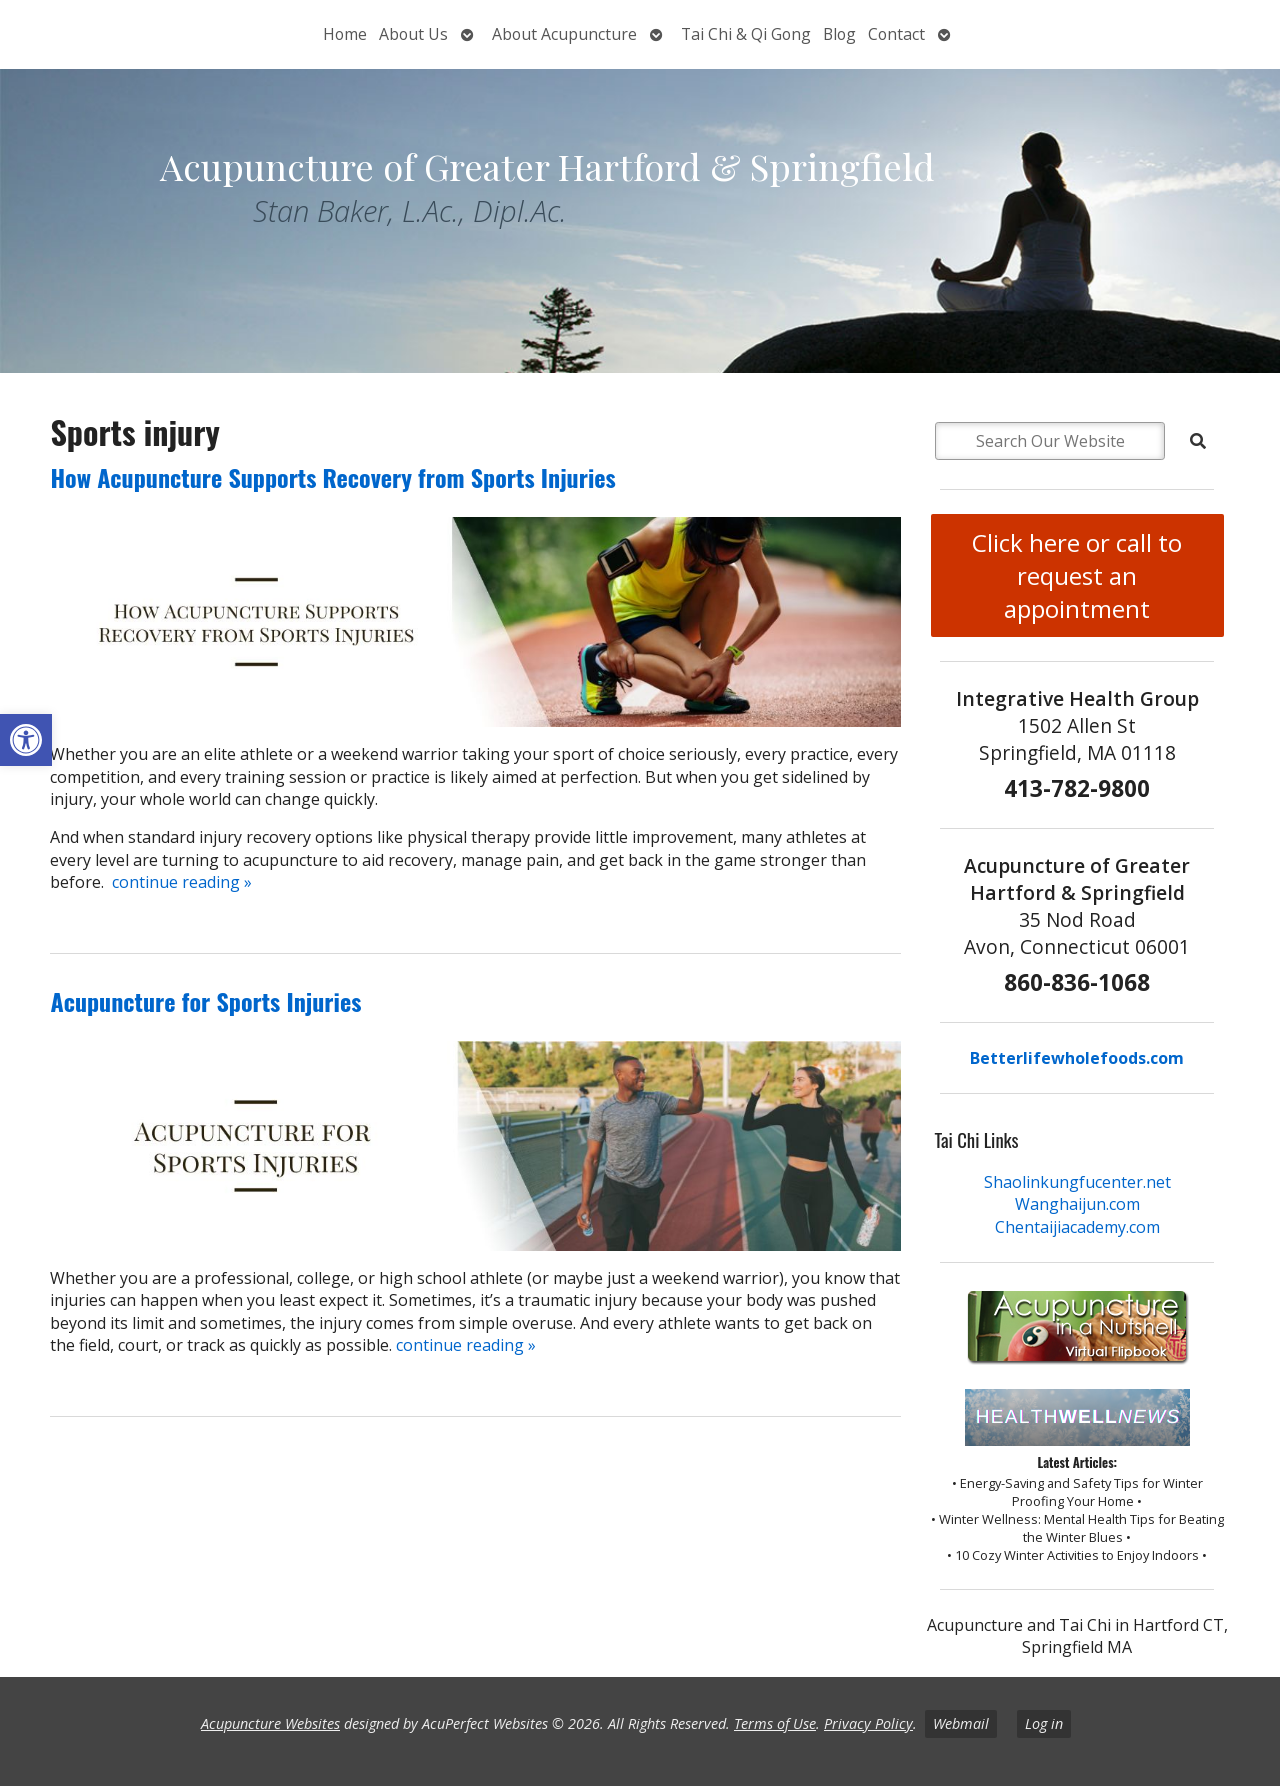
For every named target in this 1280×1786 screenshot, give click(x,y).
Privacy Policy (868, 1723)
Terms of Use (775, 1723)
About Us (413, 34)
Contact (896, 34)
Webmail (961, 1723)
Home (345, 34)
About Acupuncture (564, 34)
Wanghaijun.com (1077, 1204)
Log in (1044, 1723)
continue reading (182, 882)
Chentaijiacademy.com (1077, 1227)
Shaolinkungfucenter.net (1077, 1182)
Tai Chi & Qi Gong (746, 34)
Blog (839, 34)
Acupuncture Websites (270, 1723)
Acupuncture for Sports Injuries (205, 1001)
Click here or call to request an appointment (1077, 575)
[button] (26, 740)
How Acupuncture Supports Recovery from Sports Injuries (332, 477)
